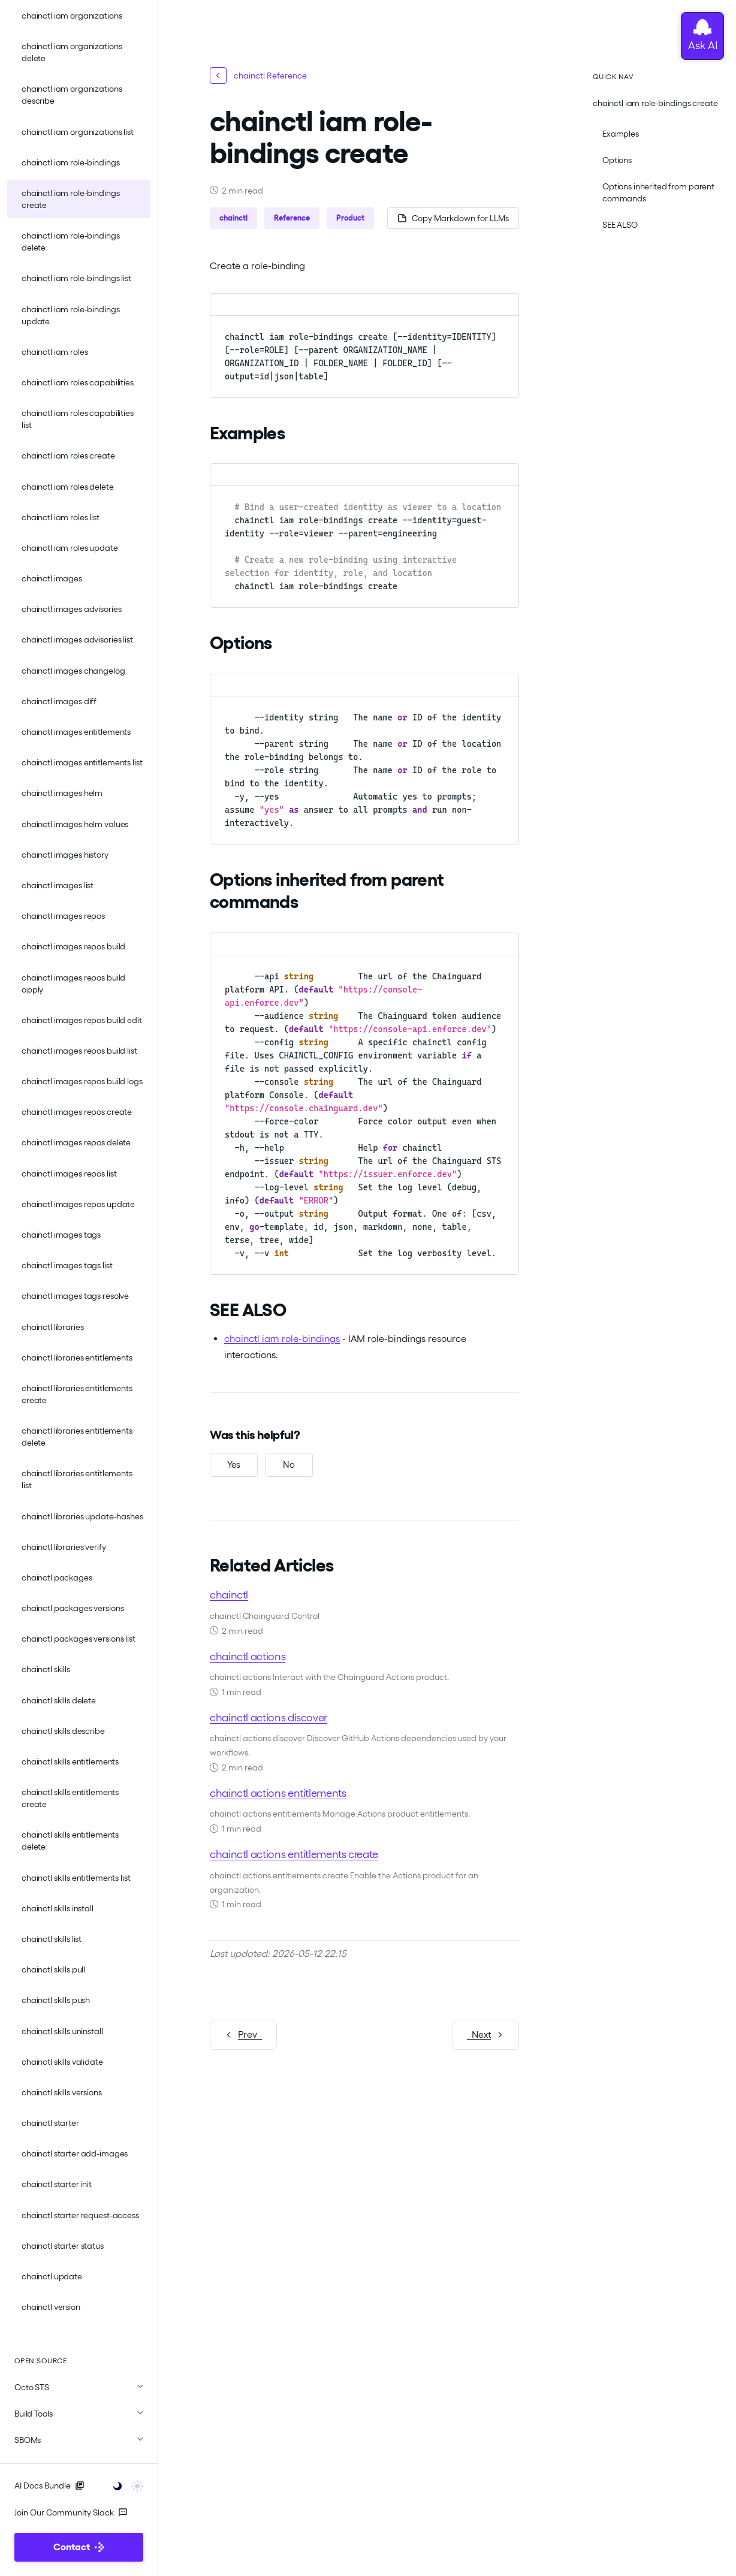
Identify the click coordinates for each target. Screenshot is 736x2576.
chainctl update (52, 2276)
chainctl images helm (62, 793)
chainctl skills (46, 1669)
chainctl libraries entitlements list (77, 1479)
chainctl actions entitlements (278, 1793)
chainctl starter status (63, 2246)
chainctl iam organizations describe (72, 94)
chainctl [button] (233, 217)
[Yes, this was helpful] (234, 1465)
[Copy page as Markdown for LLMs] (453, 218)
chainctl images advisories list (77, 639)
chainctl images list (57, 885)
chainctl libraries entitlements (77, 1357)
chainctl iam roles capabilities (78, 382)
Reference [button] (292, 217)
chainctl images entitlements (76, 732)
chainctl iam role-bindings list (76, 278)
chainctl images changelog (73, 670)
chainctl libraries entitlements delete (77, 1436)
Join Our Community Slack (71, 2512)
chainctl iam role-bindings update (70, 315)
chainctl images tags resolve (75, 1296)
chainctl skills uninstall (62, 2031)
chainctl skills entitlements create (70, 1798)
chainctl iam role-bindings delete (70, 241)
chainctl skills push (56, 2000)
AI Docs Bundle (49, 2485)
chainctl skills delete (59, 1700)
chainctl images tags (61, 1234)
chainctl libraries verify (64, 1547)
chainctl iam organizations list (78, 132)
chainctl (229, 1594)
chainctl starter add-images (75, 2153)
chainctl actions (247, 1655)
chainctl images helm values (75, 824)
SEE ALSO (620, 225)
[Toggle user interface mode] (124, 2485)
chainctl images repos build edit (82, 1020)
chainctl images (52, 578)
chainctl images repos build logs (82, 1081)
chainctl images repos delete (76, 1142)
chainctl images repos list (69, 1173)
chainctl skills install (57, 1908)
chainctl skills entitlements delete (70, 1840)
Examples (620, 133)
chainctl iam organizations (72, 15)
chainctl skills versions (62, 2092)
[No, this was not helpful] (289, 1465)
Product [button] (350, 217)
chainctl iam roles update (70, 548)
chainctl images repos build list (79, 1050)
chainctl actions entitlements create (294, 1854)
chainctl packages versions (72, 1608)
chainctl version (51, 2307)
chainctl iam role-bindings (70, 162)
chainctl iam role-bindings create (70, 199)
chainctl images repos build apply (73, 983)
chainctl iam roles (55, 352)
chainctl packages (57, 1577)
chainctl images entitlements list (82, 762)
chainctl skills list (52, 1939)
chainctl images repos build (73, 946)
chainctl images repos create (77, 1112)
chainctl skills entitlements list (76, 1878)
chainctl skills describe (63, 1731)
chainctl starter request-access (80, 2215)
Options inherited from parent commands (658, 192)
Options (617, 160)
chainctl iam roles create (68, 455)
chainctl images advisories (71, 609)
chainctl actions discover (268, 1717)
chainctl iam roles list (60, 517)
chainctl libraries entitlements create (77, 1394)
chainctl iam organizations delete (72, 52)
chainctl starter (50, 2123)
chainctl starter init (57, 2184)
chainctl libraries (52, 1327)
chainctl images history (65, 854)
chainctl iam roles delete (68, 486)
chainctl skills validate (62, 2062)
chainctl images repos (63, 916)
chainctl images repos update (78, 1204)
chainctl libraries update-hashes (82, 1516)
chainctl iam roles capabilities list (78, 419)
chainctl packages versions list (78, 1638)
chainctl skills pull (53, 1969)
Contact (78, 2547)
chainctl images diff (59, 701)
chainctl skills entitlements (70, 1761)
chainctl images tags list (67, 1265)
